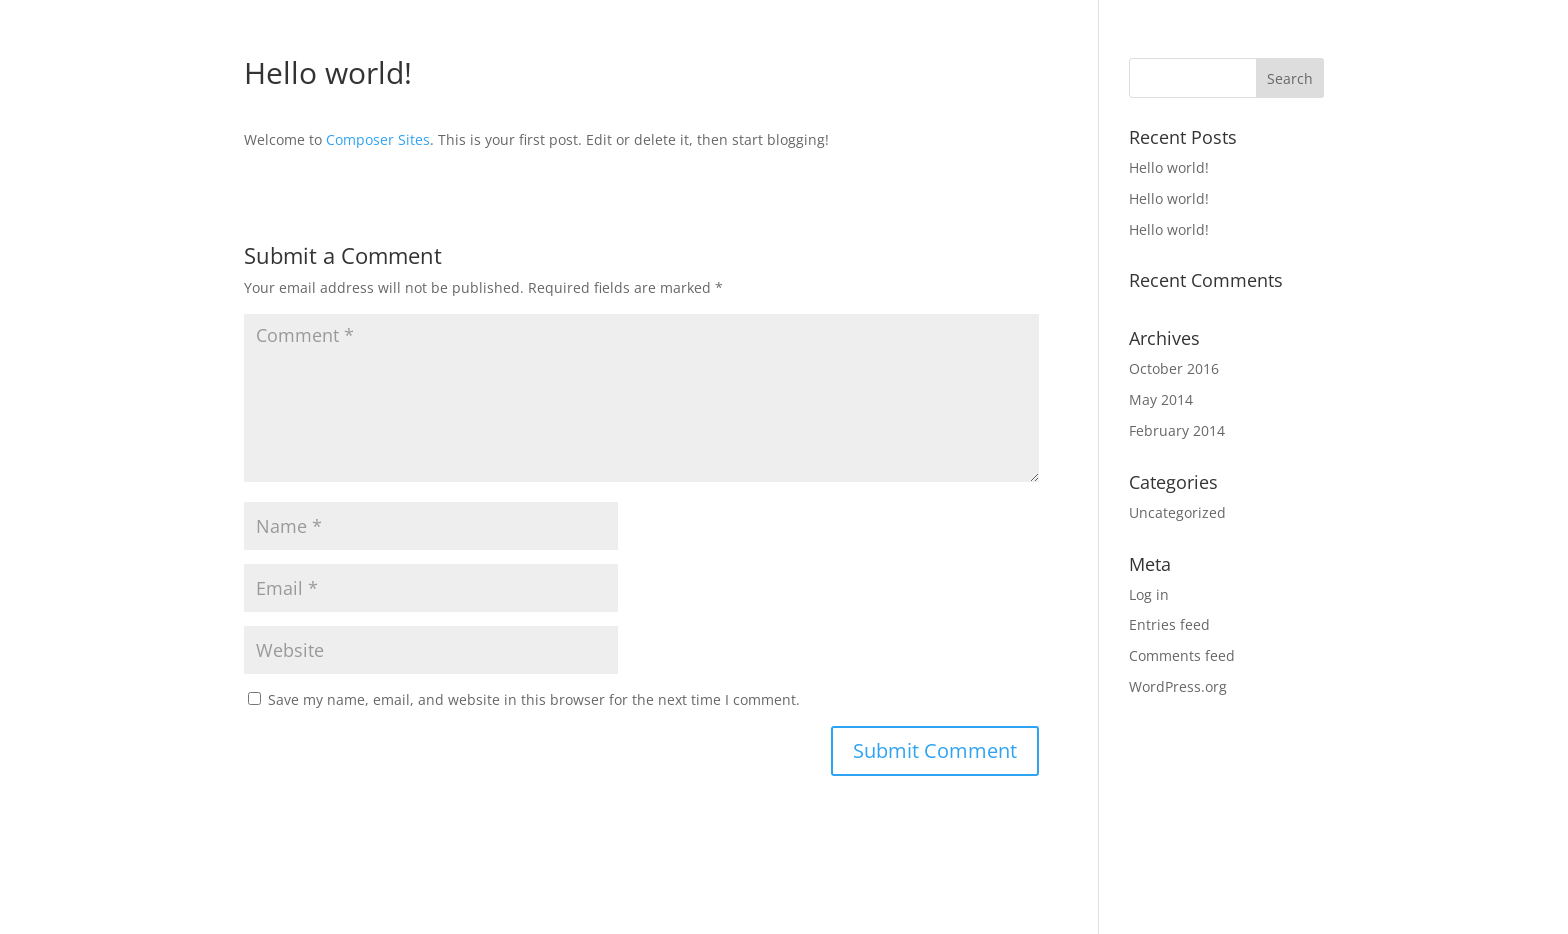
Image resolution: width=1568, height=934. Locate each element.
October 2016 (1174, 368)
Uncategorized (1177, 512)
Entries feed (1169, 624)
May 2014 (1161, 399)
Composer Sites (378, 139)
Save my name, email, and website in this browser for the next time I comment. (534, 699)
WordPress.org (1178, 686)
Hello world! (1169, 167)
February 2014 (1177, 430)
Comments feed (1182, 655)
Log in (1149, 594)
